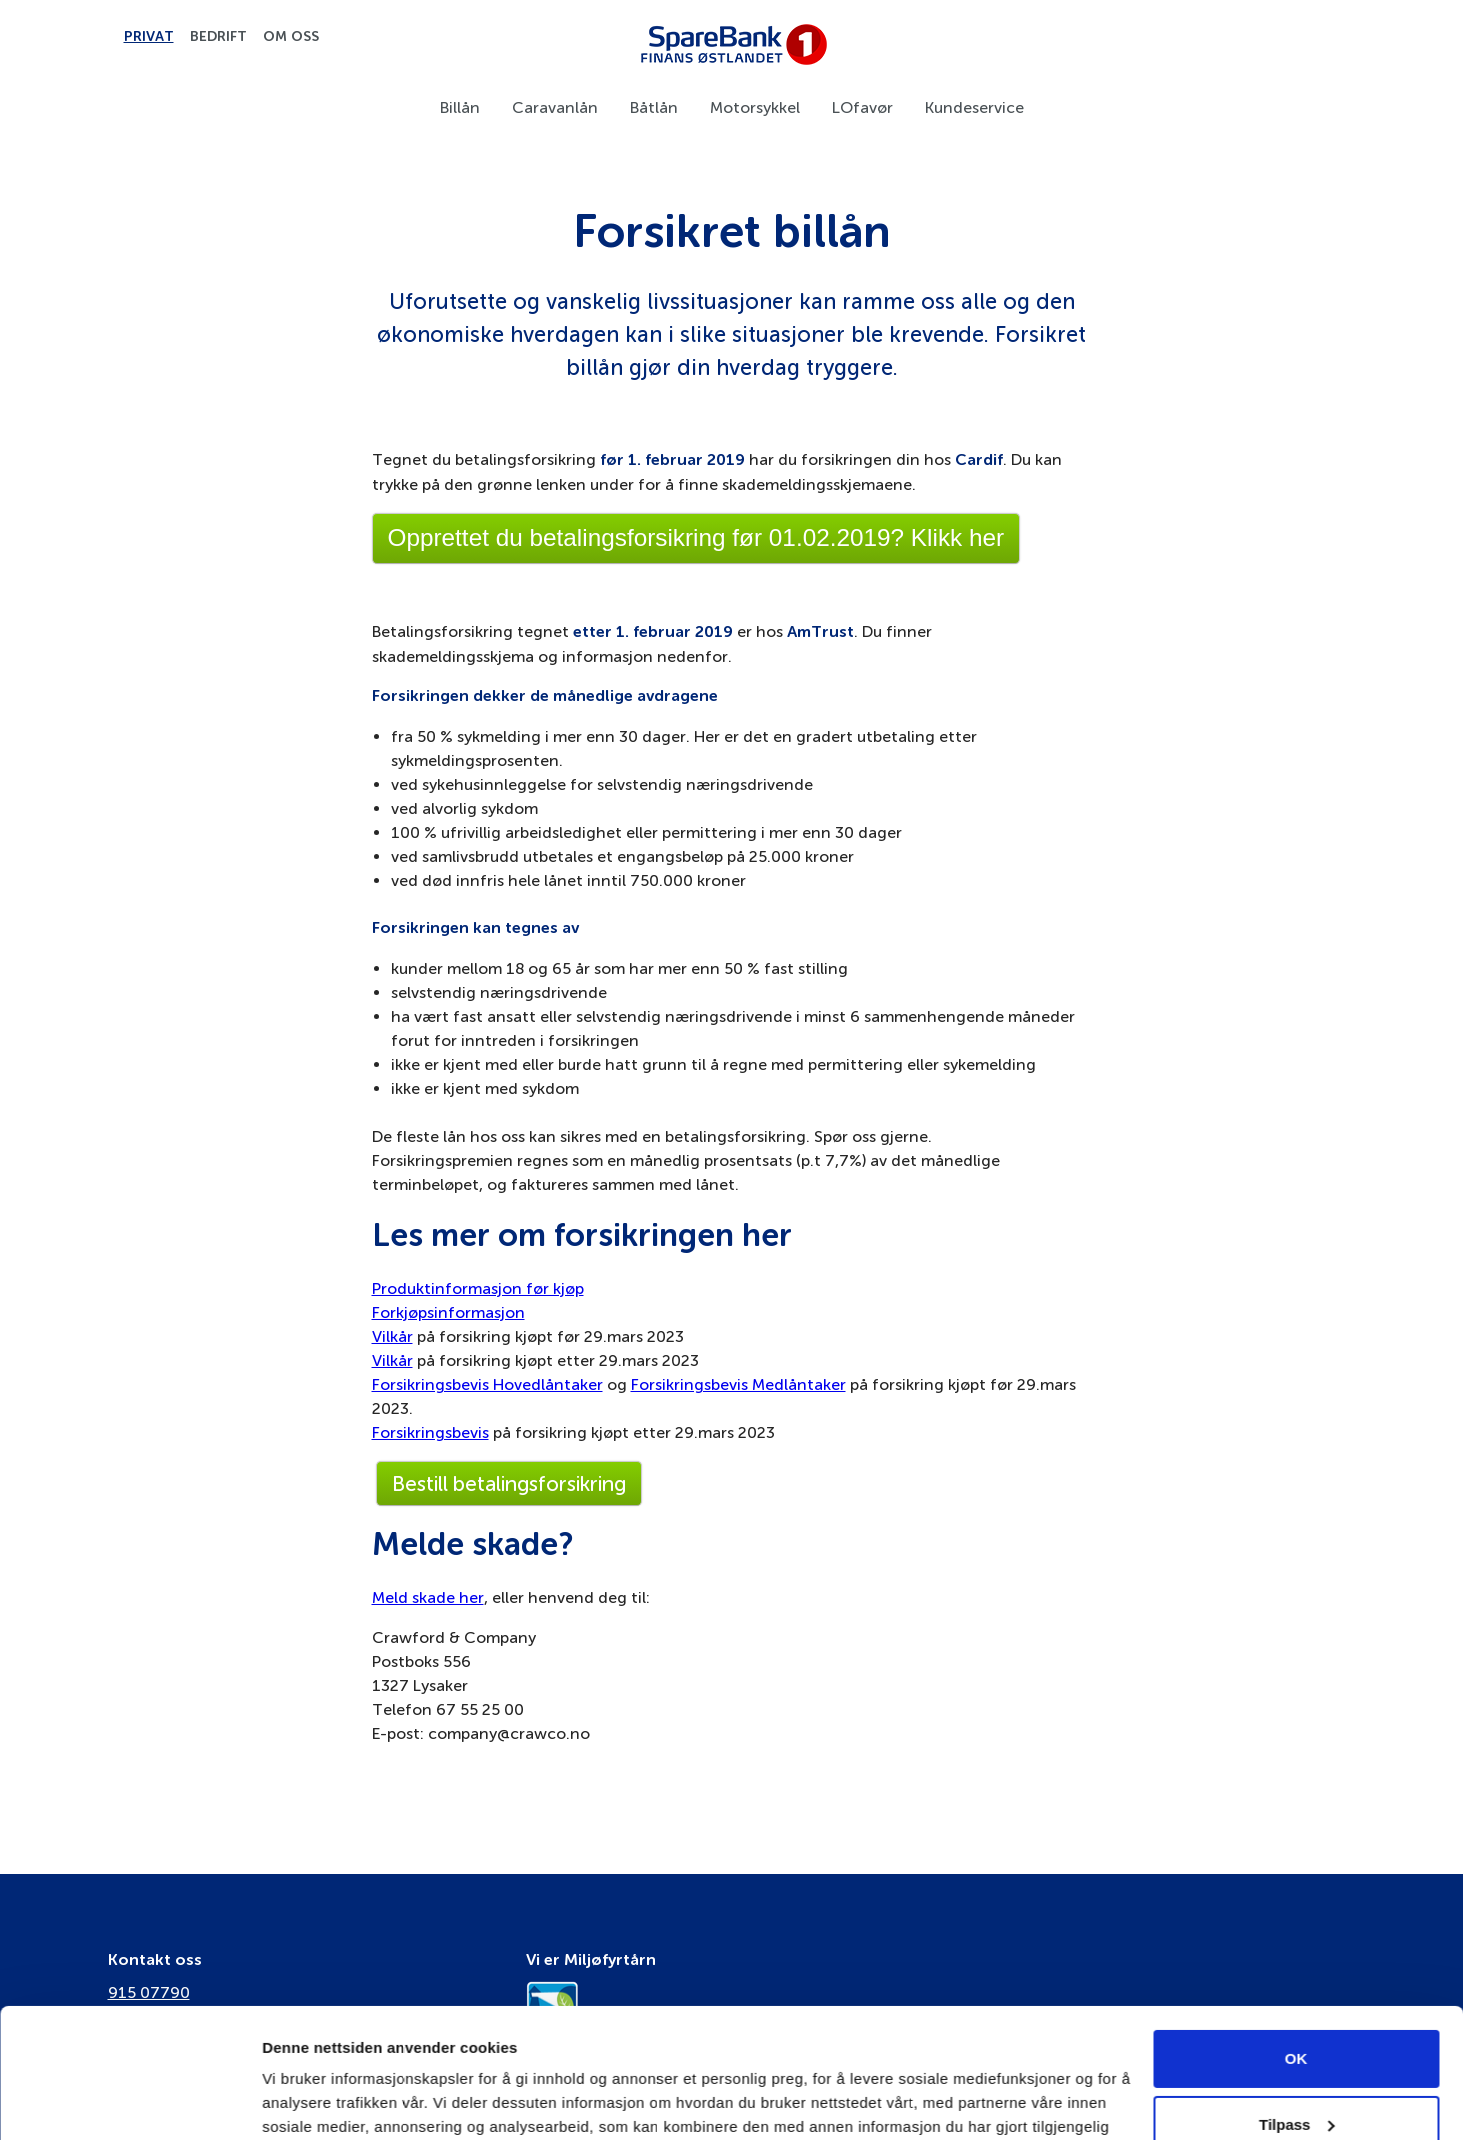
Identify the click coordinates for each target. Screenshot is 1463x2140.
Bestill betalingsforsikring (509, 1483)
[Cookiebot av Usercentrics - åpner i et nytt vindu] (129, 2101)
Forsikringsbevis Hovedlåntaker (487, 1384)
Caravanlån (555, 107)
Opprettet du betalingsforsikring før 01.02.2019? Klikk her (696, 537)
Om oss (291, 37)
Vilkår (392, 1336)
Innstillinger (305, 2100)
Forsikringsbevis (430, 1432)
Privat (149, 37)
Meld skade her (428, 1597)
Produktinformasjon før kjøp (478, 1288)
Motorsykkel (755, 107)
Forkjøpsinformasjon (448, 1312)
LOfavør (862, 107)
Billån (460, 107)
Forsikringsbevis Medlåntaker (738, 1384)
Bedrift (218, 37)
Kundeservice (974, 107)
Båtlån (654, 107)
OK (1296, 1929)
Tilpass (1296, 1994)
